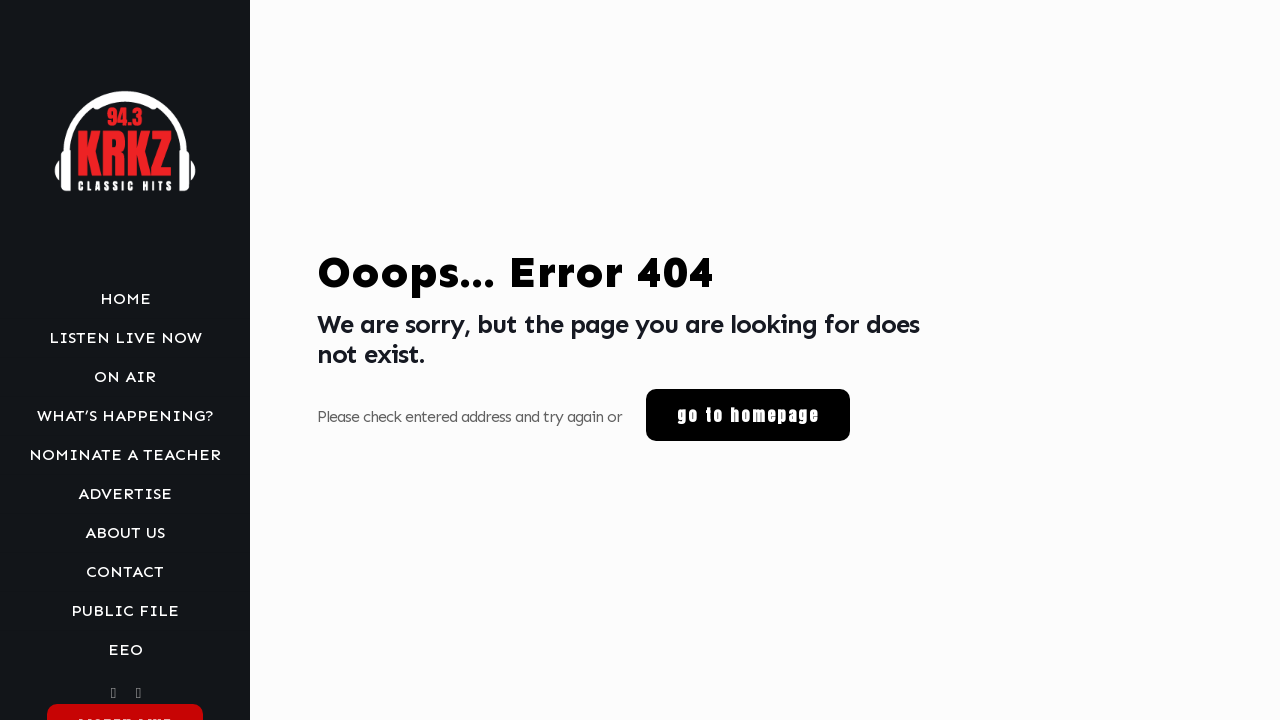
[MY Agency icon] (138, 693)
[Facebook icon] (113, 693)
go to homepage (748, 415)
